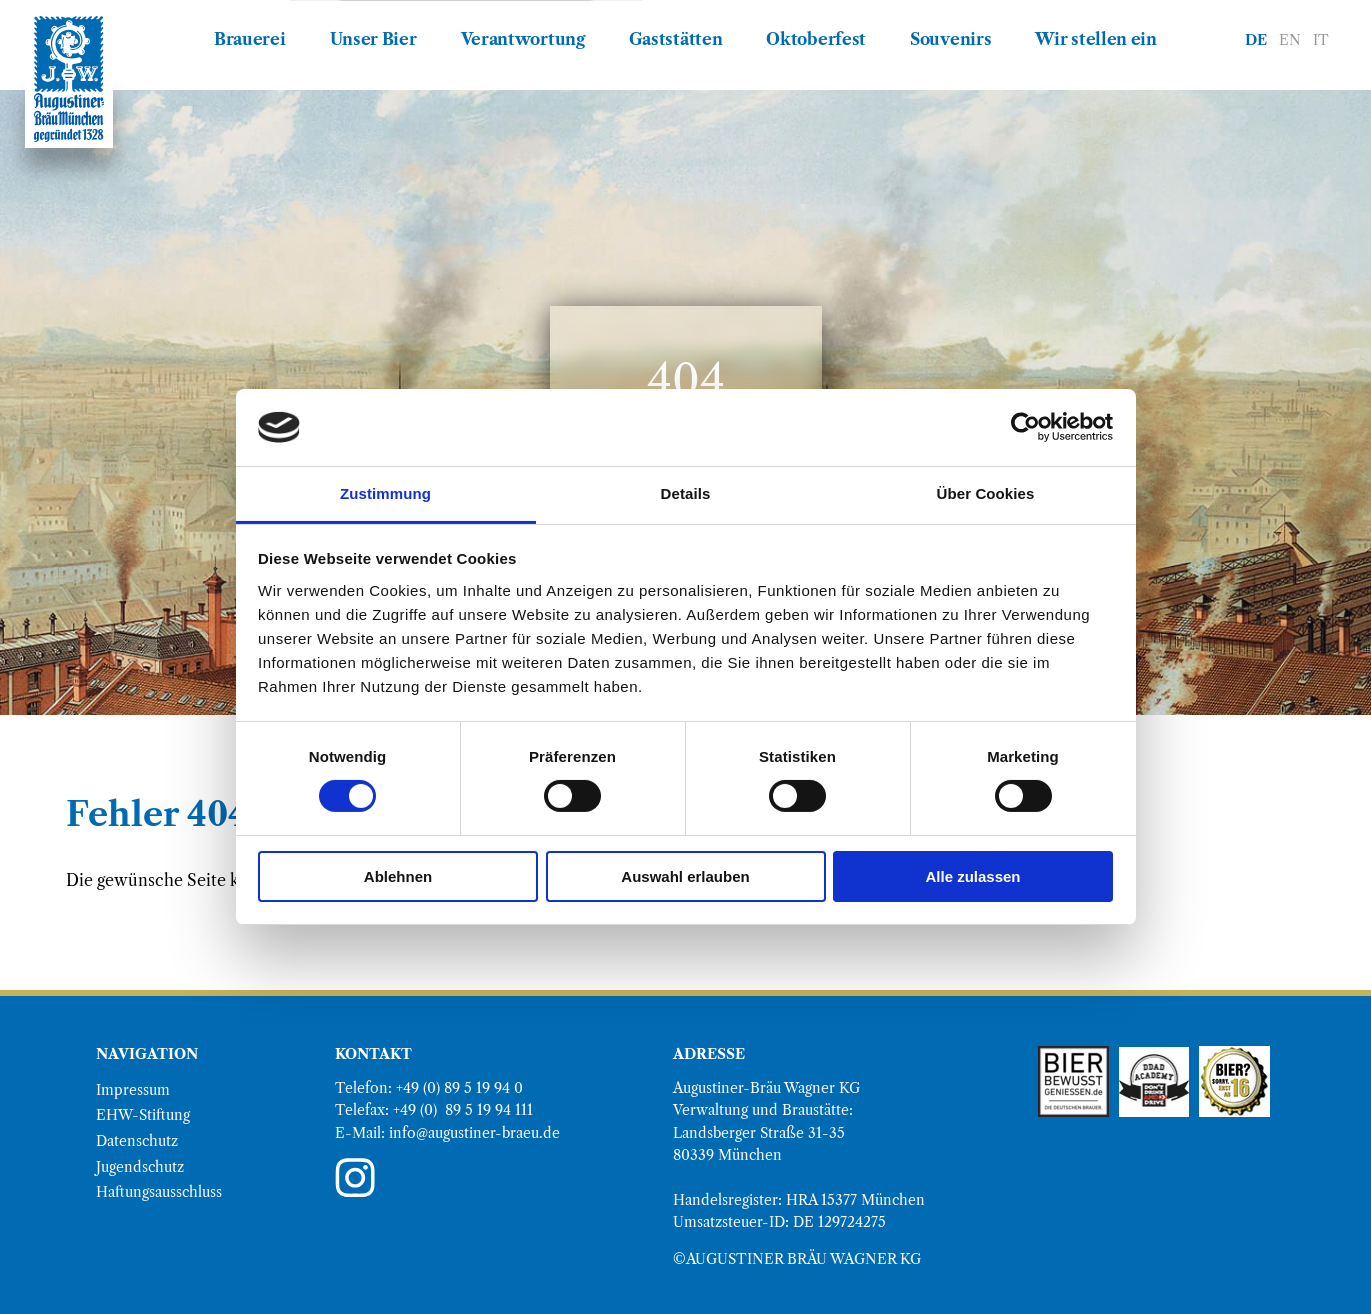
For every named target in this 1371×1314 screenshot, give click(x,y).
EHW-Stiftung (143, 1115)
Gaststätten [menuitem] (676, 39)
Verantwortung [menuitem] (523, 39)
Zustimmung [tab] (385, 493)
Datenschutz (137, 1141)
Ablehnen (398, 876)
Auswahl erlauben (685, 876)
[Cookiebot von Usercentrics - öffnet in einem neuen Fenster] (1025, 427)
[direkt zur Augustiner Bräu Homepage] (69, 79)
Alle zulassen (972, 876)
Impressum (133, 1090)
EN (1290, 40)
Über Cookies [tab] (986, 493)
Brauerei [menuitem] (250, 39)
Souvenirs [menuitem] (950, 39)
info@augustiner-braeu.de (474, 1133)
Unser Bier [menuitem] (373, 39)
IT (1321, 40)
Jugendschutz (140, 1167)
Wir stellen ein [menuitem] (1096, 39)
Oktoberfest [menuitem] (816, 39)
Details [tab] (686, 493)
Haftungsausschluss (159, 1192)
